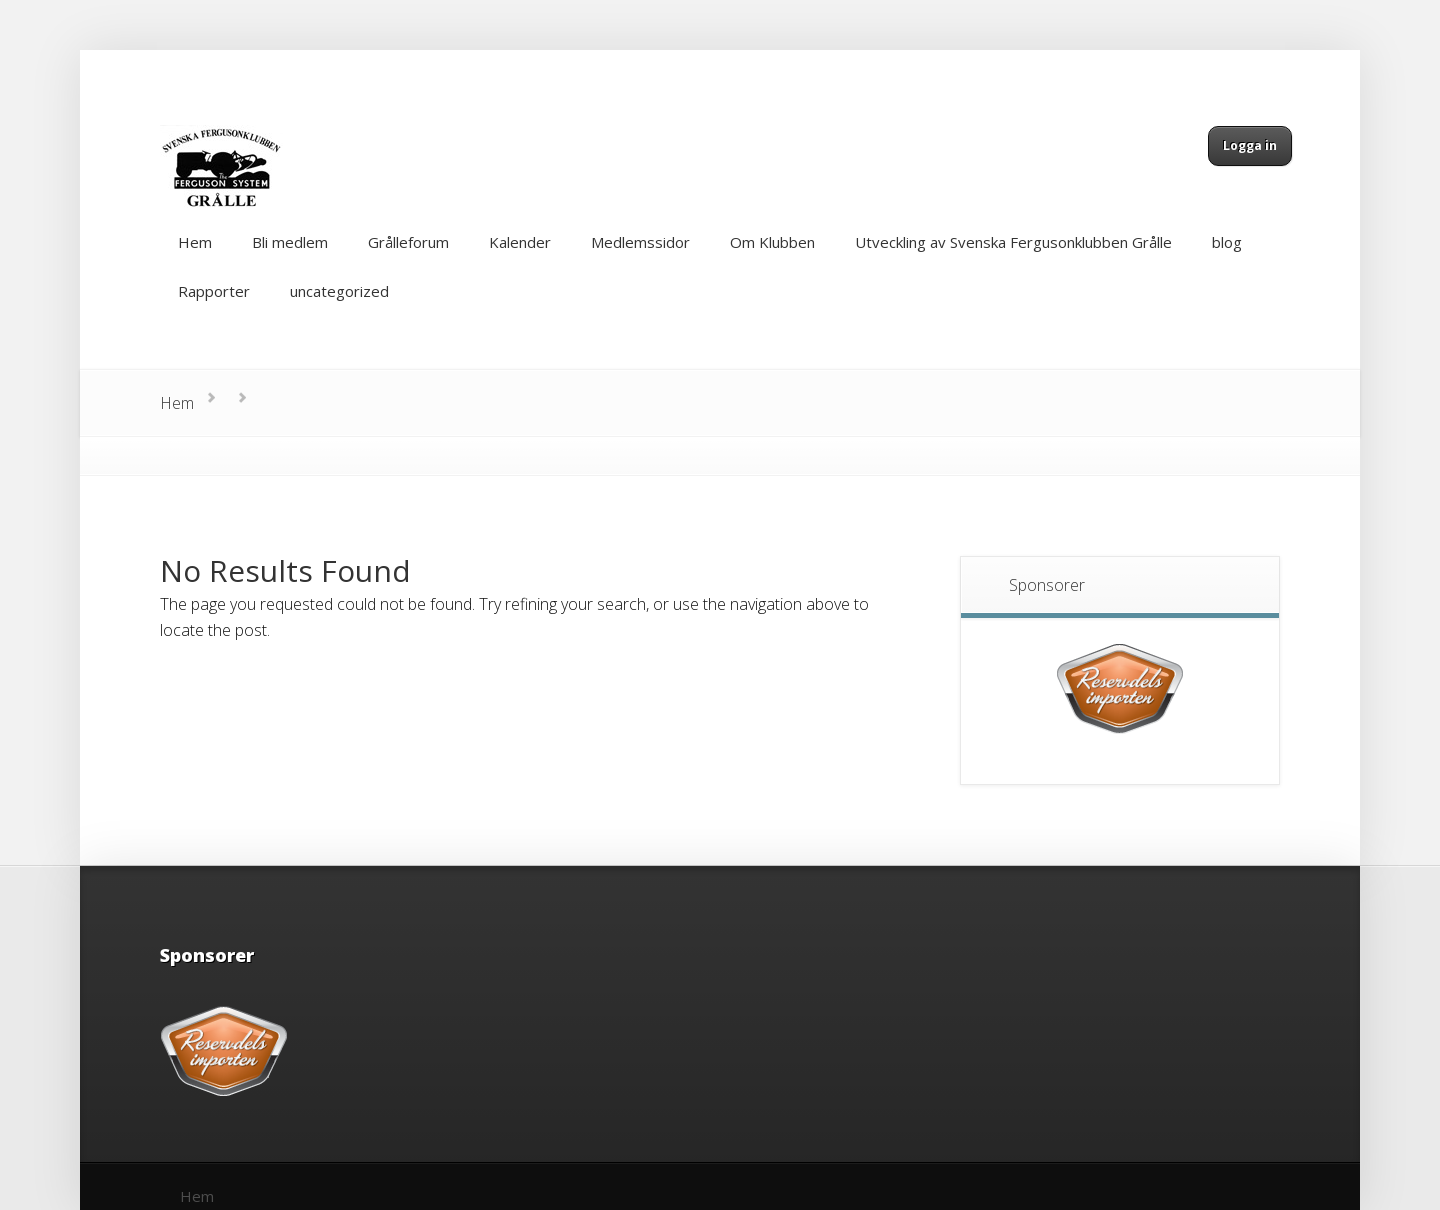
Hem (177, 403)
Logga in (1250, 145)
